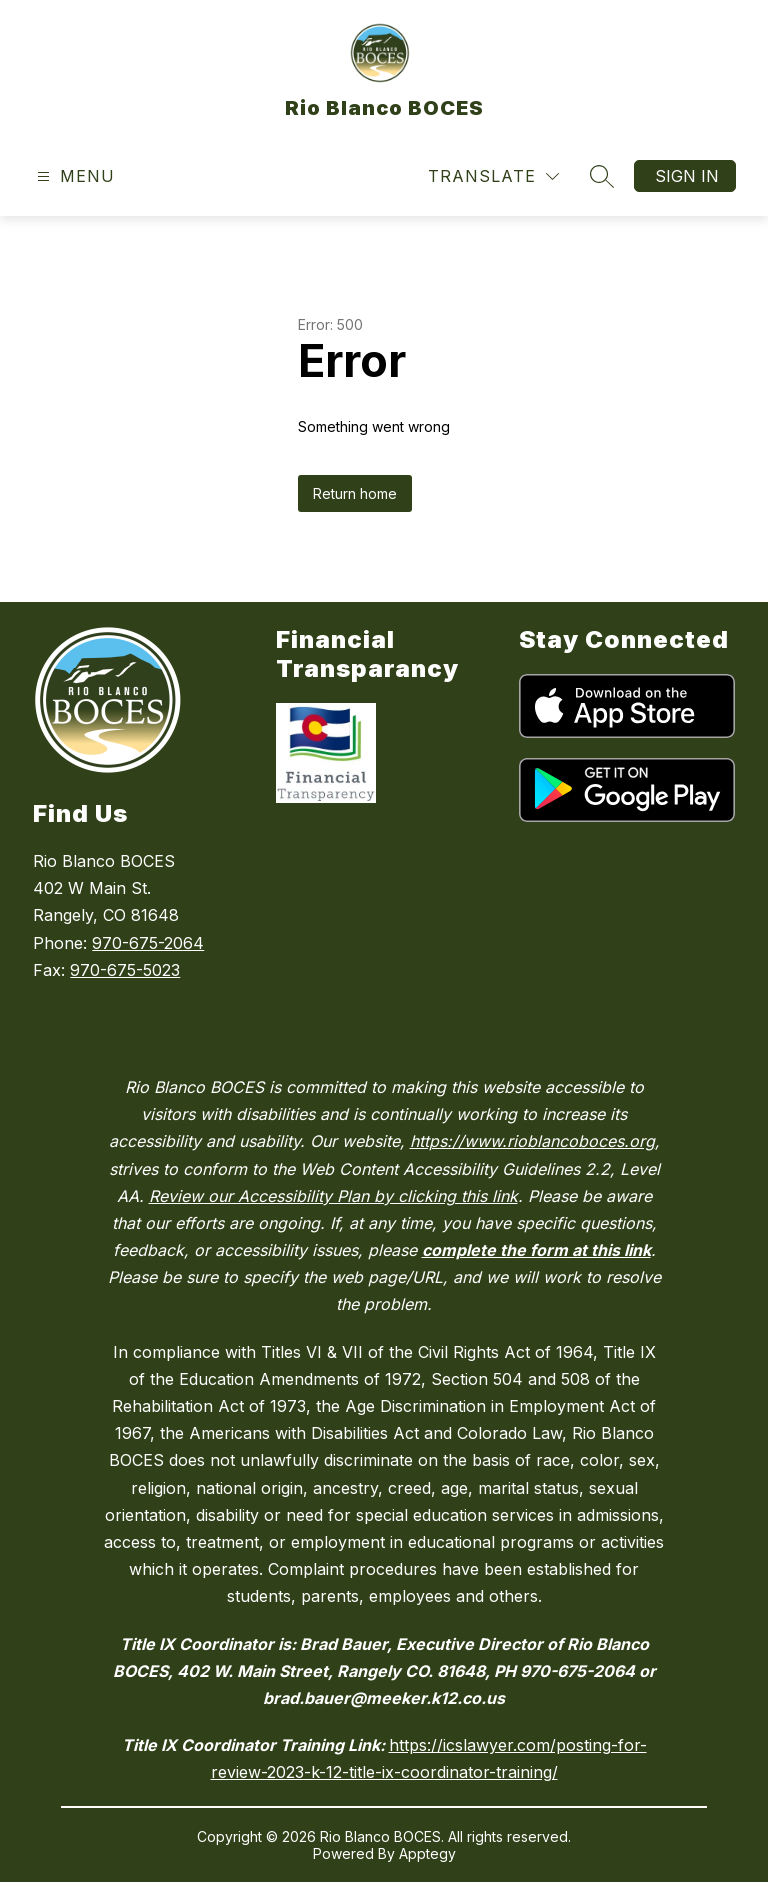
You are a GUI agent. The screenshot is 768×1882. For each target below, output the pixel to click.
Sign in (687, 176)
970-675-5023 (125, 970)
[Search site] (602, 176)
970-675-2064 (148, 943)
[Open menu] (73, 176)
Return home (355, 493)
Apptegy (427, 1853)
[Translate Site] (493, 176)
